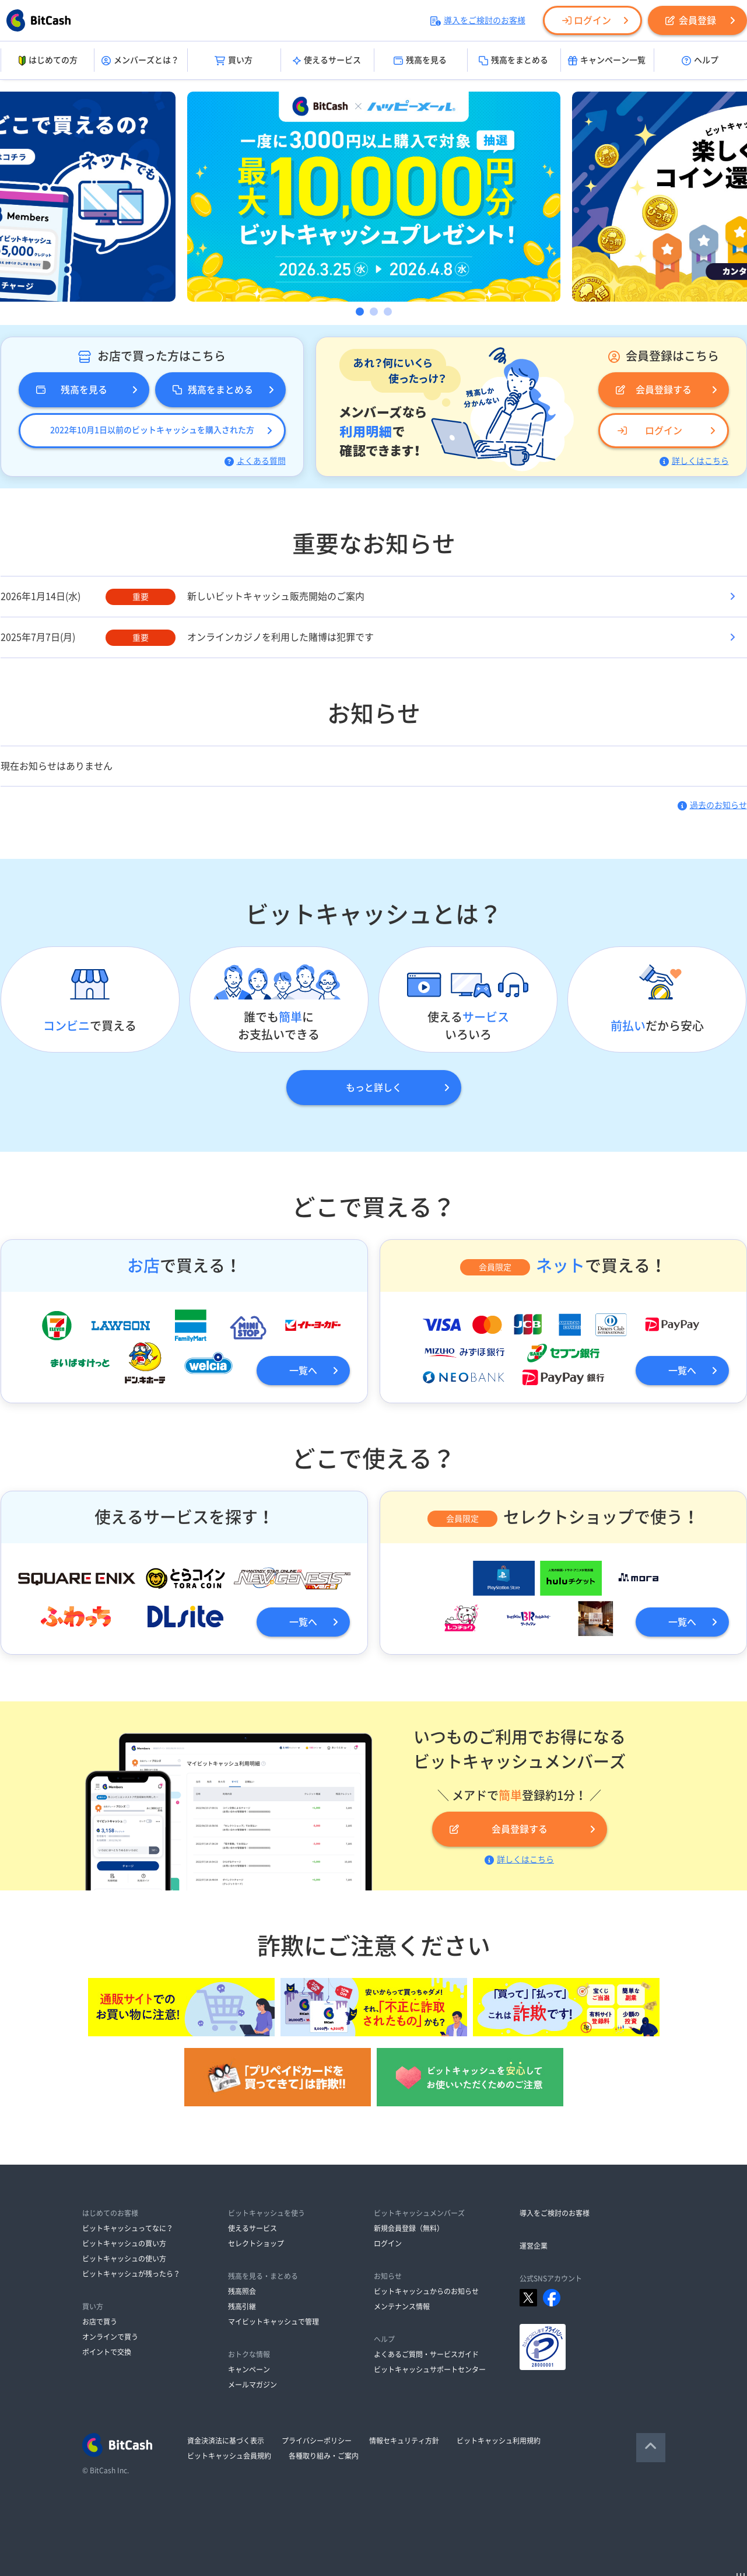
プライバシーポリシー (317, 2440)
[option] (373, 197)
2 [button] (374, 311)
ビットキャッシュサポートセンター (430, 2369)
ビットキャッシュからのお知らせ (426, 2291)
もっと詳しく (374, 1087)
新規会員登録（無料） (409, 2228)
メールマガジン (252, 2384)
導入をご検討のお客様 (477, 20)
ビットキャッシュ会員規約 (229, 2455)
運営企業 (534, 2245)
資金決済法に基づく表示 (225, 2440)
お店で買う (99, 2321)
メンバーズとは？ (140, 60)
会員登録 (690, 20)
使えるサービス (327, 60)
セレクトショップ (256, 2243)
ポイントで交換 (106, 2351)
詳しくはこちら (694, 461)
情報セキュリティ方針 (404, 2440)
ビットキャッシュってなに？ (127, 2228)
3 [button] (388, 311)
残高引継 (242, 2306)
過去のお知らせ (712, 805)
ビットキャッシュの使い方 (124, 2258)
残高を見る (420, 60)
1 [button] (360, 311)
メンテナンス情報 (402, 2306)
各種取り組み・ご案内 (324, 2455)
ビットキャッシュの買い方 (124, 2243)
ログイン (586, 20)
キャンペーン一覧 (607, 60)
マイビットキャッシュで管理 (273, 2321)
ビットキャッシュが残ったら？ (131, 2273)
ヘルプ (700, 60)
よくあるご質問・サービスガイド (426, 2354)
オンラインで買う (110, 2336)
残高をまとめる (513, 60)
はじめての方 (47, 61)
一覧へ (303, 1370)
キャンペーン (249, 2369)
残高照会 (242, 2291)
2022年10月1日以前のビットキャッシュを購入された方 (152, 430)
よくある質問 (255, 461)
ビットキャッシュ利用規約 (499, 2440)
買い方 (233, 60)
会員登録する (654, 389)
